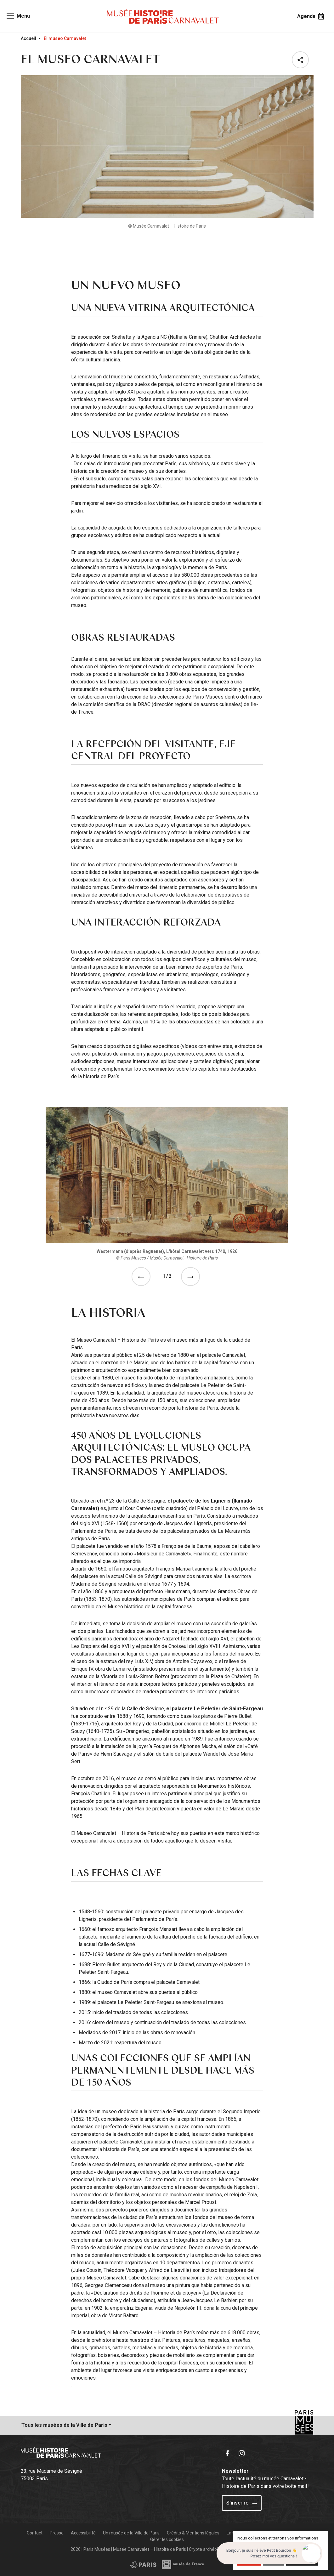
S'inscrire (241, 2503)
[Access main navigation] (18, 15)
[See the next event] (191, 1276)
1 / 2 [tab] (167, 1276)
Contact (34, 2532)
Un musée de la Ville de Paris (131, 2532)
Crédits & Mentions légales (193, 2532)
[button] (302, 60)
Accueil (28, 38)
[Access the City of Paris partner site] (183, 2564)
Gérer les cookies (167, 2539)
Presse (57, 2532)
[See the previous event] (142, 1276)
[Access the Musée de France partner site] (143, 2564)
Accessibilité (83, 2532)
